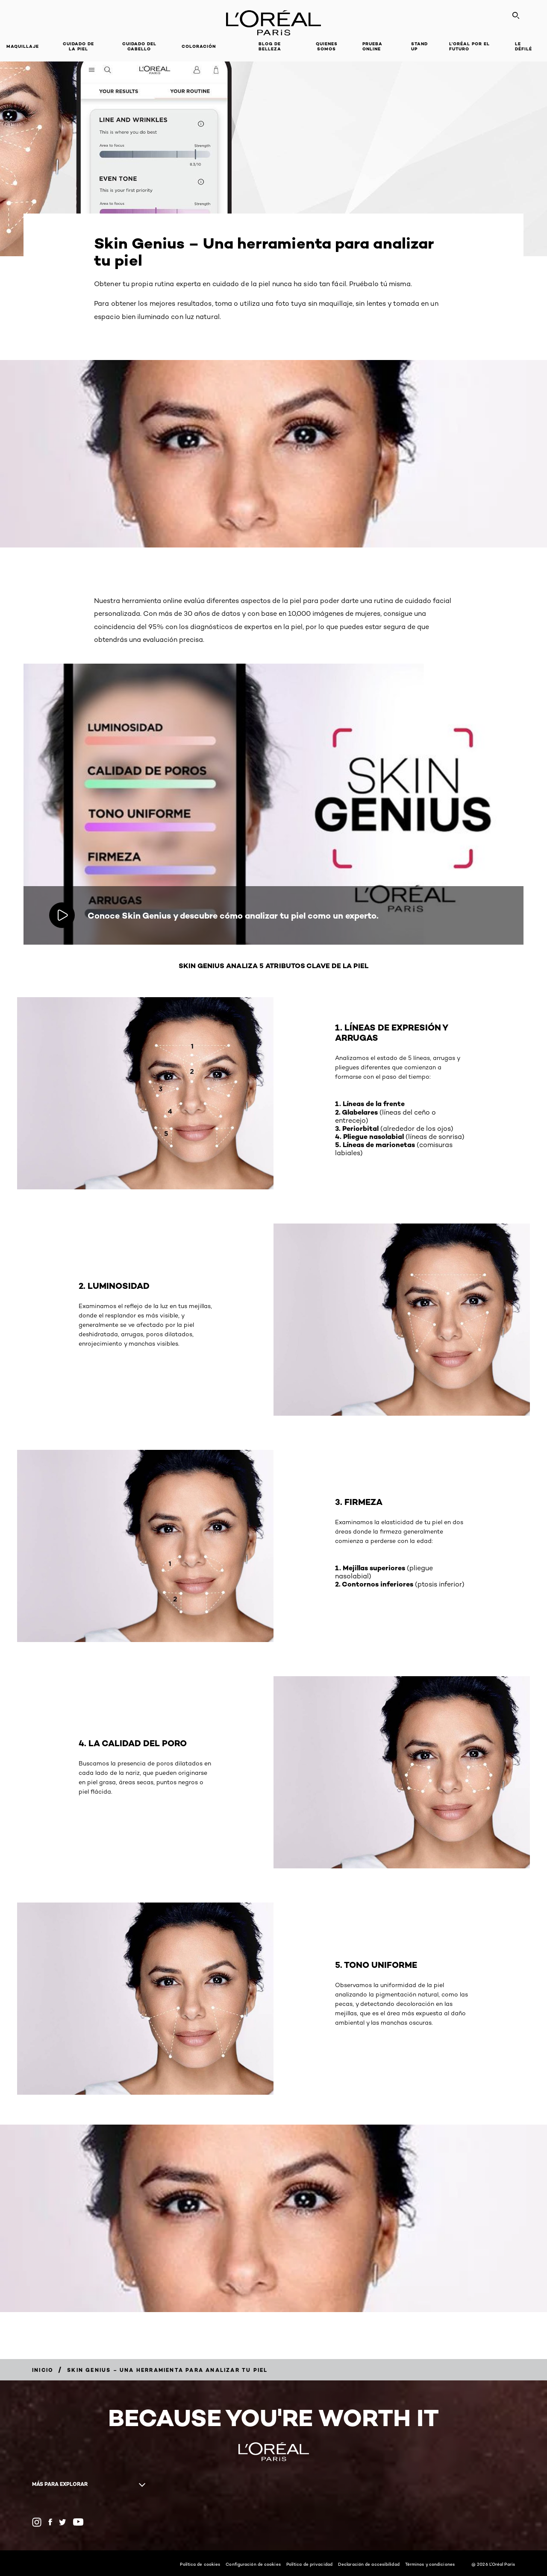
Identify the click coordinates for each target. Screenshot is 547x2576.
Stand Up (419, 46)
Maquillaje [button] (22, 46)
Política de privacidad (309, 2564)
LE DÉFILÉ (523, 46)
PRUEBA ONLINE (372, 46)
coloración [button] (199, 46)
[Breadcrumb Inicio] (42, 2370)
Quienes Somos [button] (327, 46)
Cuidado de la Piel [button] (78, 46)
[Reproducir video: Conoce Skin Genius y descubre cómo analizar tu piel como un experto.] (62, 915)
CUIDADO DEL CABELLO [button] (139, 46)
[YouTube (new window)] (78, 2522)
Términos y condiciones (430, 2564)
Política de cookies (200, 2564)
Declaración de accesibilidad (369, 2564)
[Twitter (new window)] (62, 2522)
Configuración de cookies (253, 2564)
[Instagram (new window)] (36, 2522)
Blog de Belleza (270, 46)
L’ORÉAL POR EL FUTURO (469, 46)
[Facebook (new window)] (50, 2522)
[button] (237, 46)
